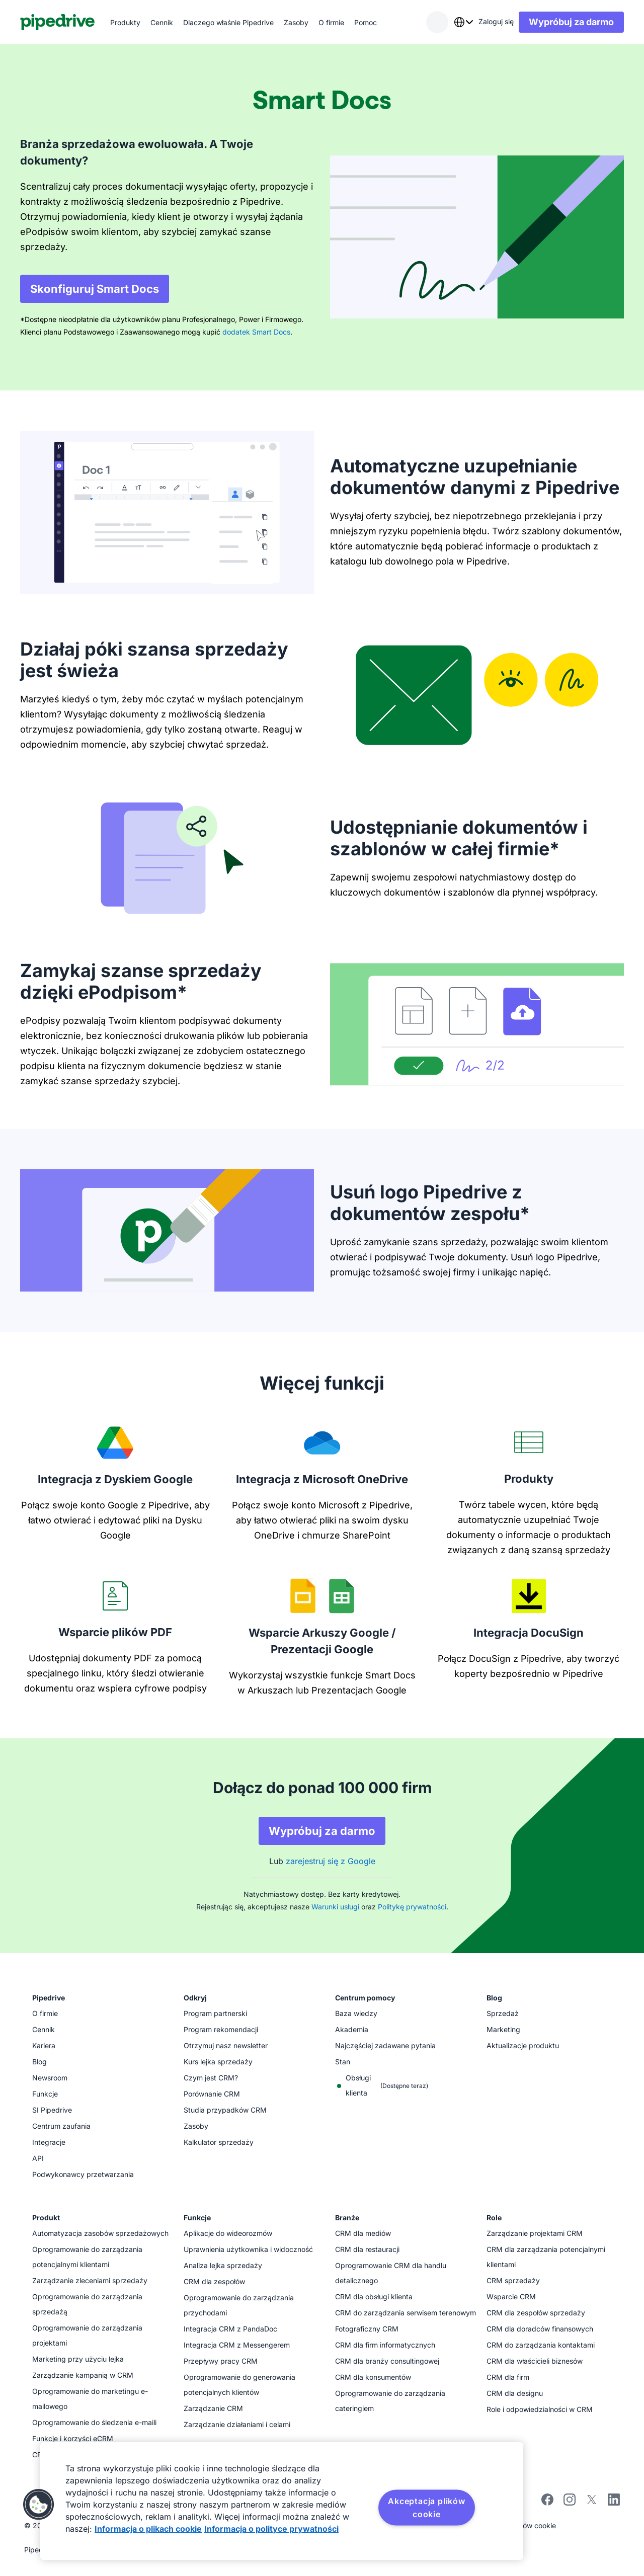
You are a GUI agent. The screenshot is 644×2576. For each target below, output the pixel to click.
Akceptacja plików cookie (426, 2507)
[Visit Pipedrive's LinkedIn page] (614, 2500)
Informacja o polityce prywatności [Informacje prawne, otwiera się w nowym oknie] (271, 2529)
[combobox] (463, 22)
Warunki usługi (335, 1906)
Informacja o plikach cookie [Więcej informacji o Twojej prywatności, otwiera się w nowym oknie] (148, 2529)
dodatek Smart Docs (256, 332)
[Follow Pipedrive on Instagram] (570, 2503)
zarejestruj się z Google (330, 1861)
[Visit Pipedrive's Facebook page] (547, 2503)
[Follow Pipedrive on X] (592, 2503)
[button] (39, 2504)
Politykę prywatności (412, 1906)
